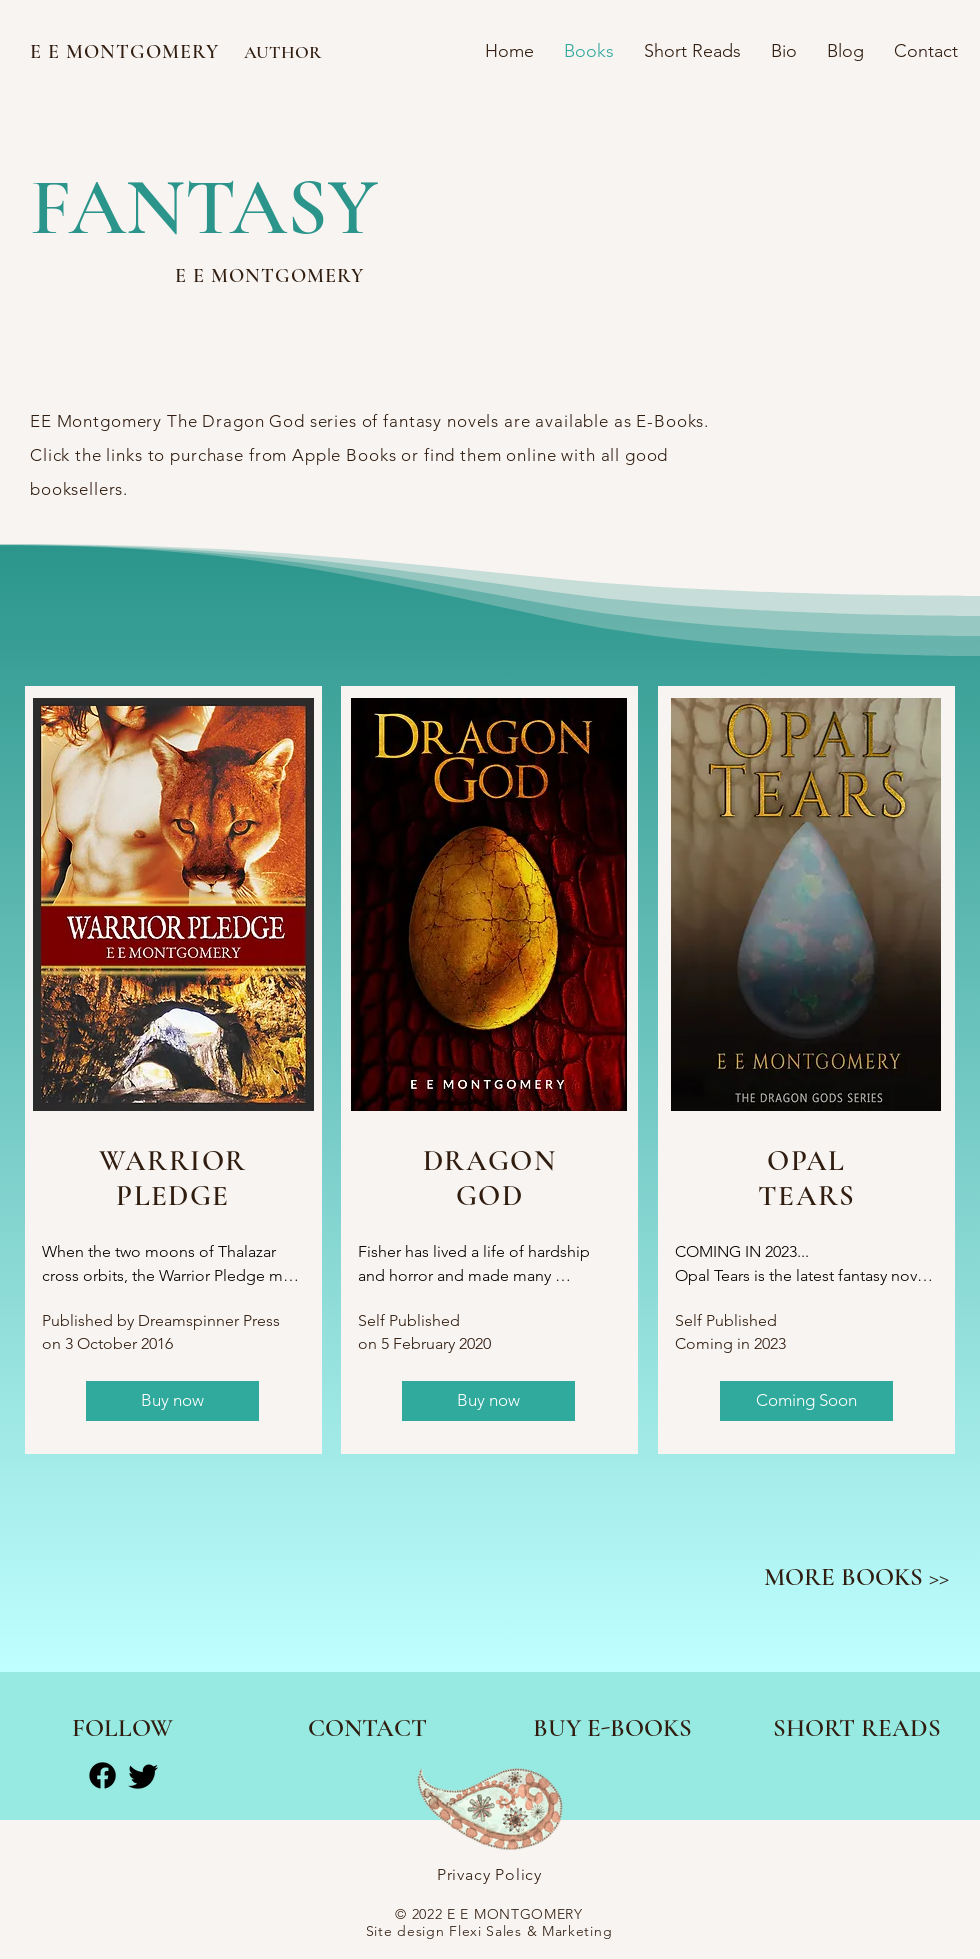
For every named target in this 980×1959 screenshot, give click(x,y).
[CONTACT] (367, 1728)
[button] (806, 1401)
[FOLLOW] (122, 1728)
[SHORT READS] (856, 1728)
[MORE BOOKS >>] (856, 1577)
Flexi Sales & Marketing (530, 1931)
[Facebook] (102, 1775)
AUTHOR (282, 52)
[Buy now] (172, 1401)
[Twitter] (143, 1775)
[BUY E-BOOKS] (612, 1728)
